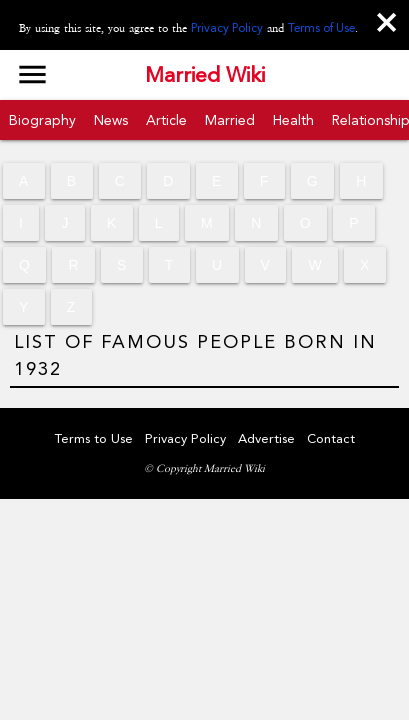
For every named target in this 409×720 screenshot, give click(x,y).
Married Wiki (205, 75)
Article (166, 120)
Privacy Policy (227, 28)
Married (230, 120)
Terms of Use (321, 28)
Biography (42, 120)
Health (293, 120)
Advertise (266, 438)
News (111, 120)
